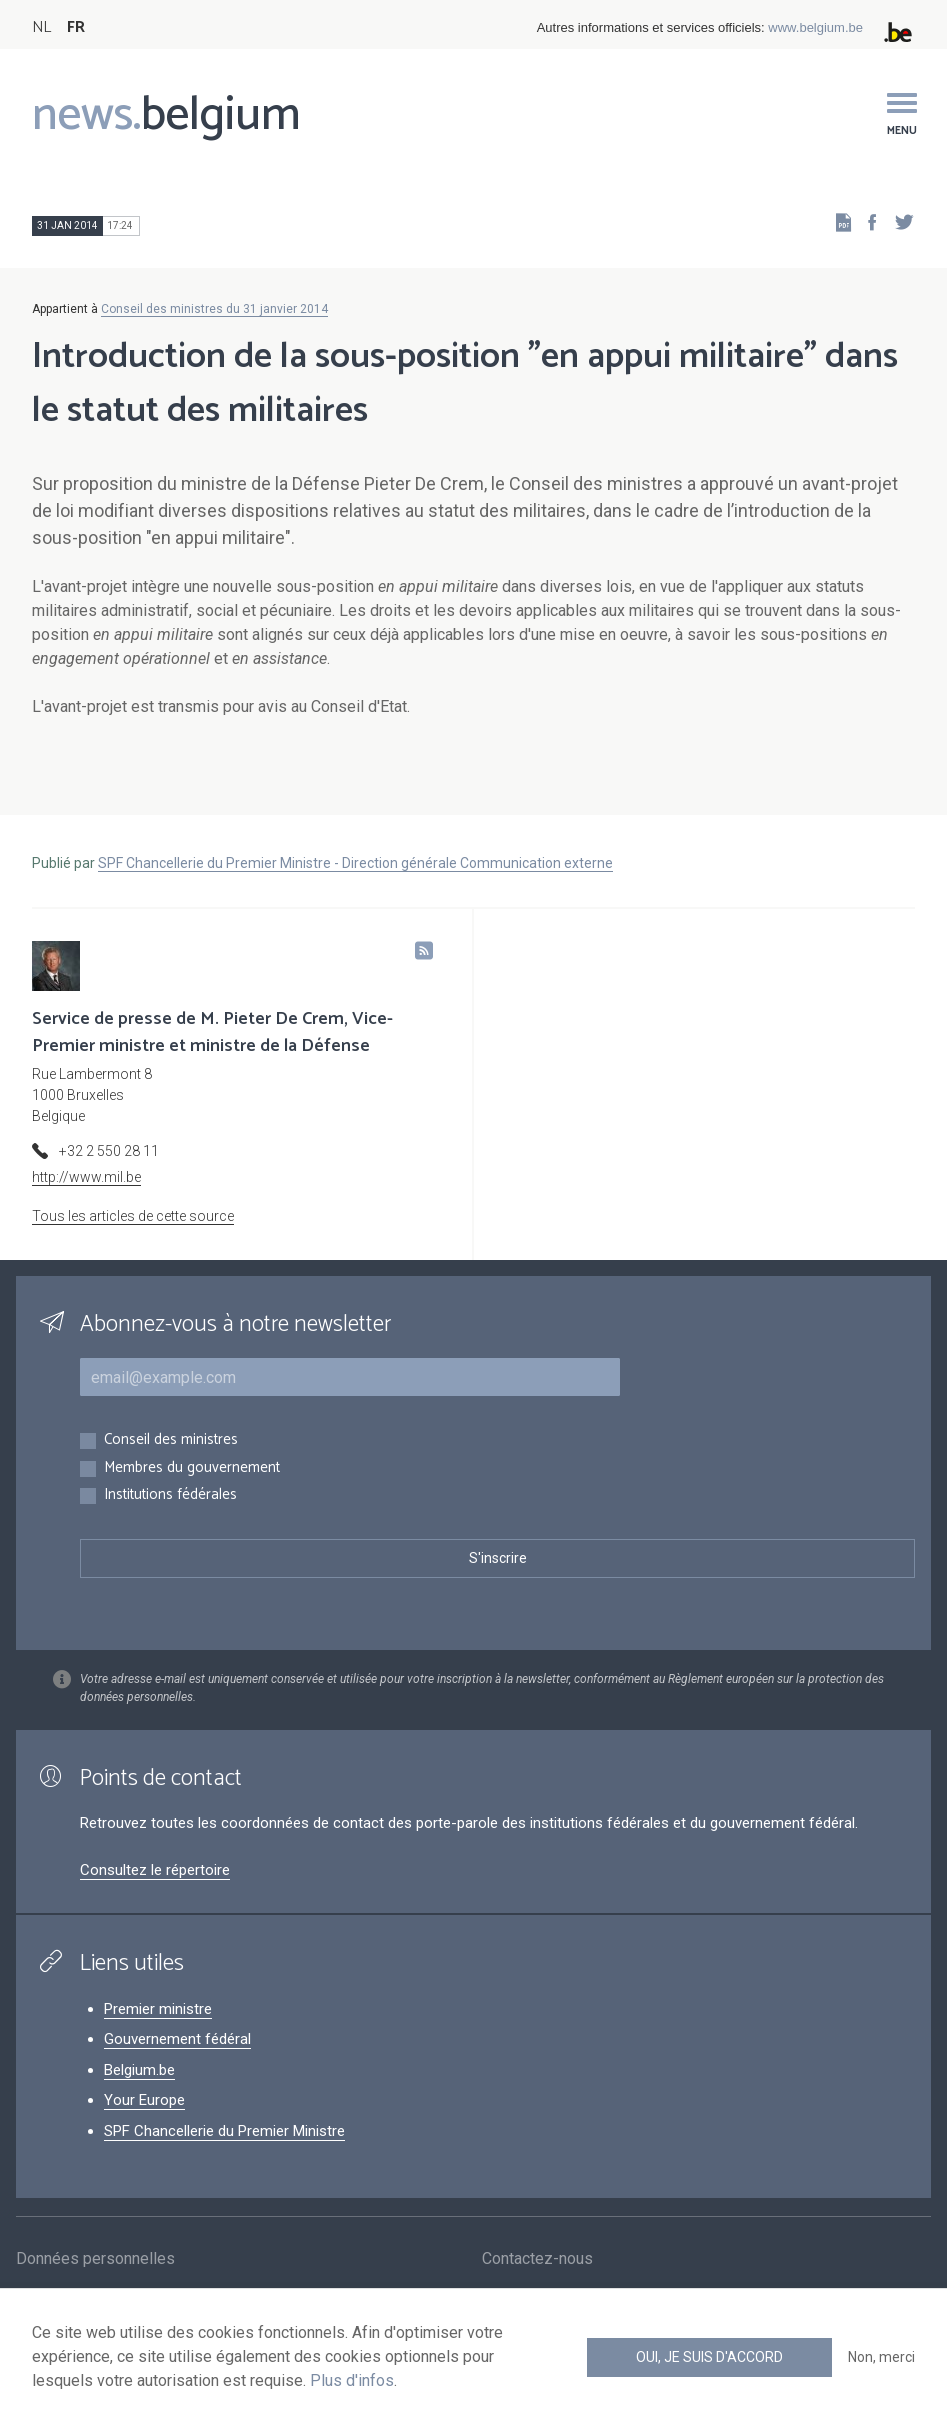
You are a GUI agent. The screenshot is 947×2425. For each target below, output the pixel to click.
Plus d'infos (352, 2380)
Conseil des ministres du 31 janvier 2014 (214, 309)
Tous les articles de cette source (133, 1216)
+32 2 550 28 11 (109, 1151)
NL (41, 27)
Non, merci (881, 2357)
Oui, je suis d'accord (709, 2357)
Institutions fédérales (170, 1495)
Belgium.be (139, 2070)
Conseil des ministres (171, 1440)
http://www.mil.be (86, 1177)
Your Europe (144, 2100)
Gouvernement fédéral (177, 2039)
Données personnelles (95, 2260)
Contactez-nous (537, 2260)
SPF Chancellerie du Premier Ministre (224, 2131)
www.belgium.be (815, 27)
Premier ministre (158, 2009)
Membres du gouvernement (192, 1468)
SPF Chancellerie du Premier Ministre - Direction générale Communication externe (355, 863)
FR (76, 27)
